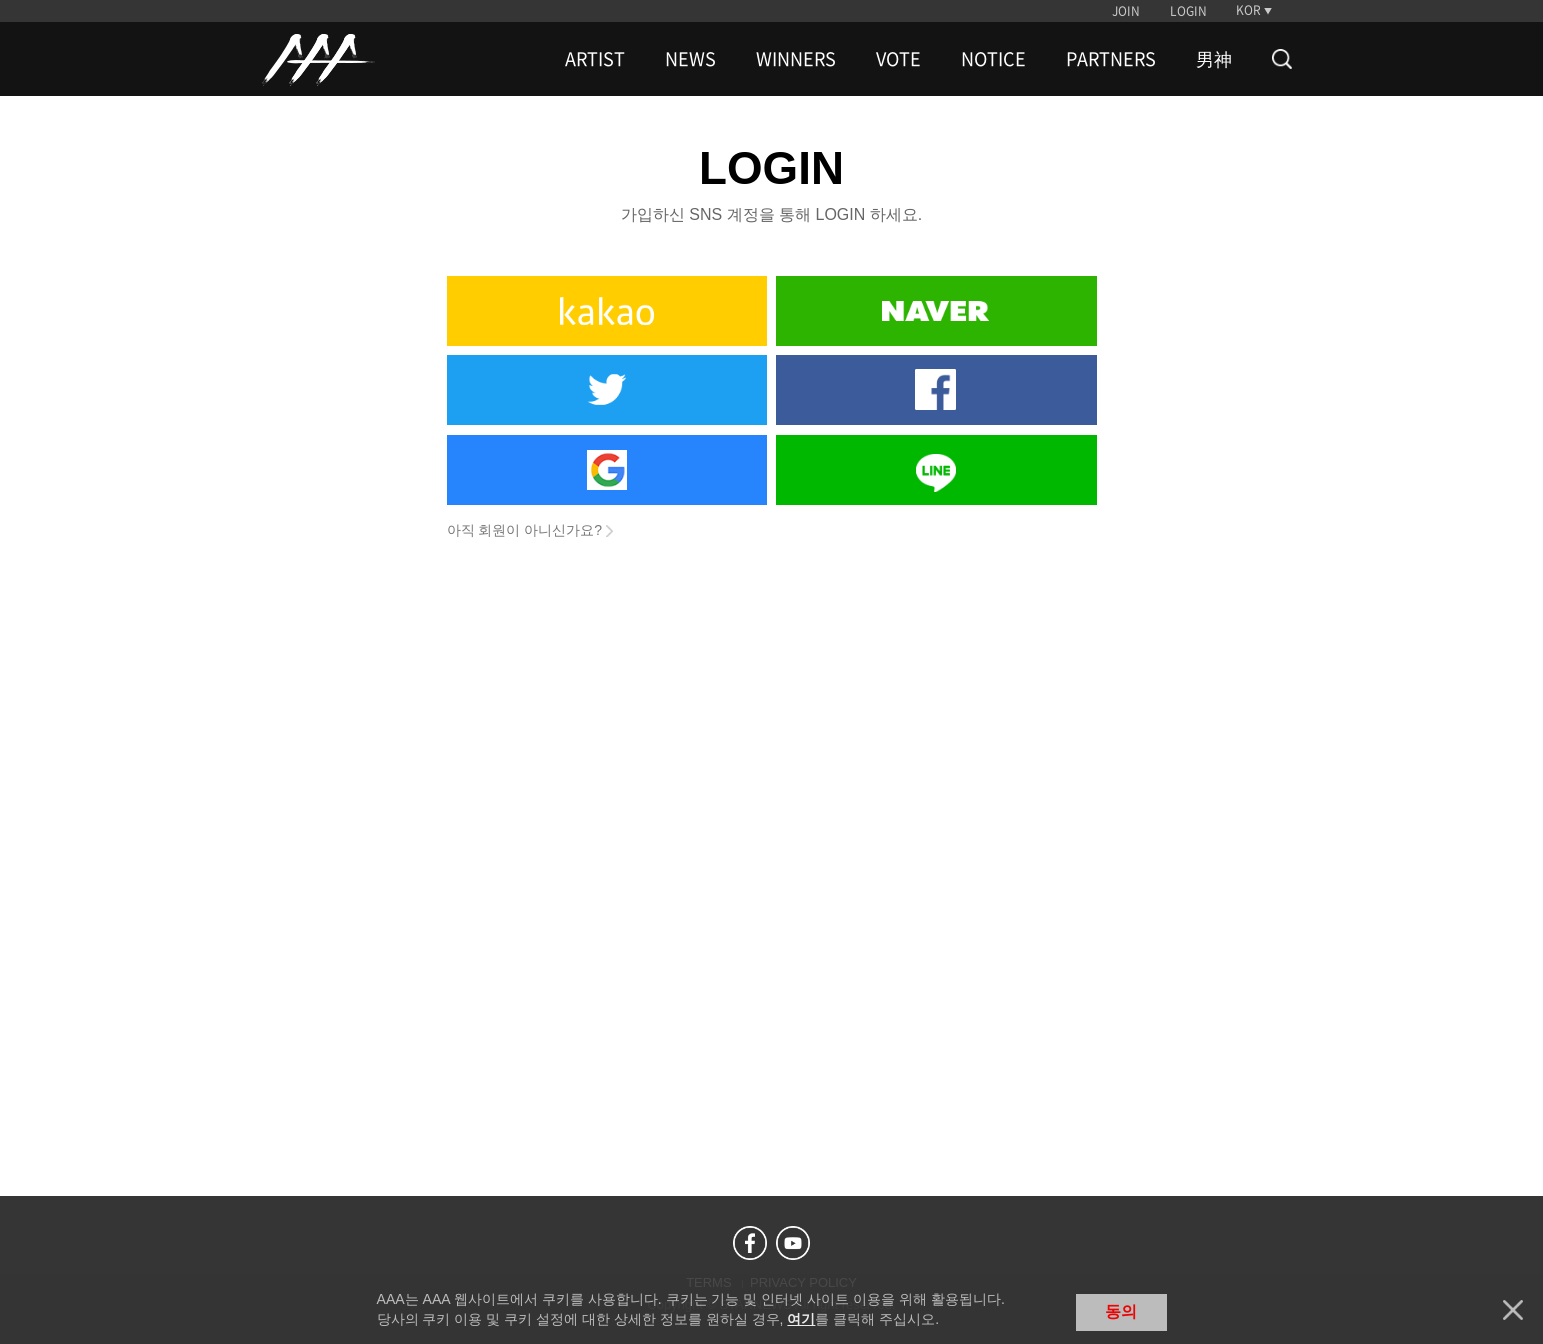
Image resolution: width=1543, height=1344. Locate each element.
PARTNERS (1111, 59)
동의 (1121, 1311)
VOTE (898, 59)
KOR (1248, 10)
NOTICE (993, 59)
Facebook (936, 390)
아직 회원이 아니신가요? (525, 530)
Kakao (607, 311)
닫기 (1513, 1310)
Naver (936, 311)
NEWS (690, 59)
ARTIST (595, 59)
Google (607, 470)
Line (936, 470)
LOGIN (1188, 11)
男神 (1214, 59)
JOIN (1126, 11)
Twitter (607, 390)
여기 (801, 1319)
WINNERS (796, 59)
